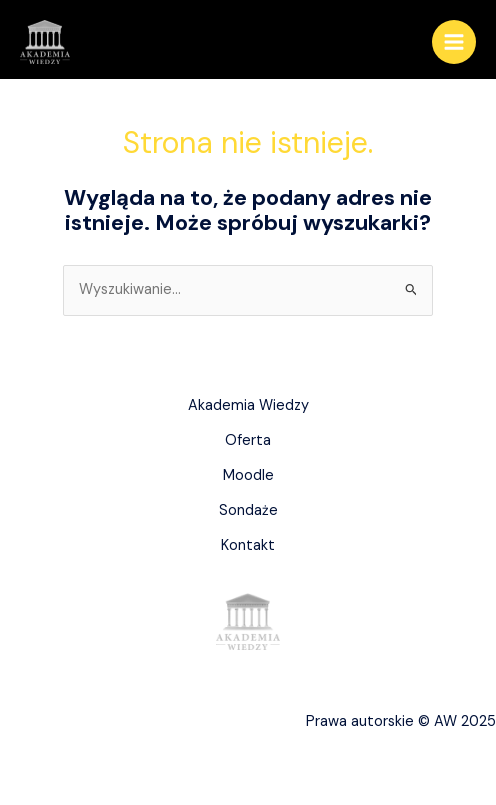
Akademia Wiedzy (248, 405)
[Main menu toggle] (454, 42)
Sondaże (248, 510)
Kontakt (248, 545)
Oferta (248, 440)
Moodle (248, 475)
